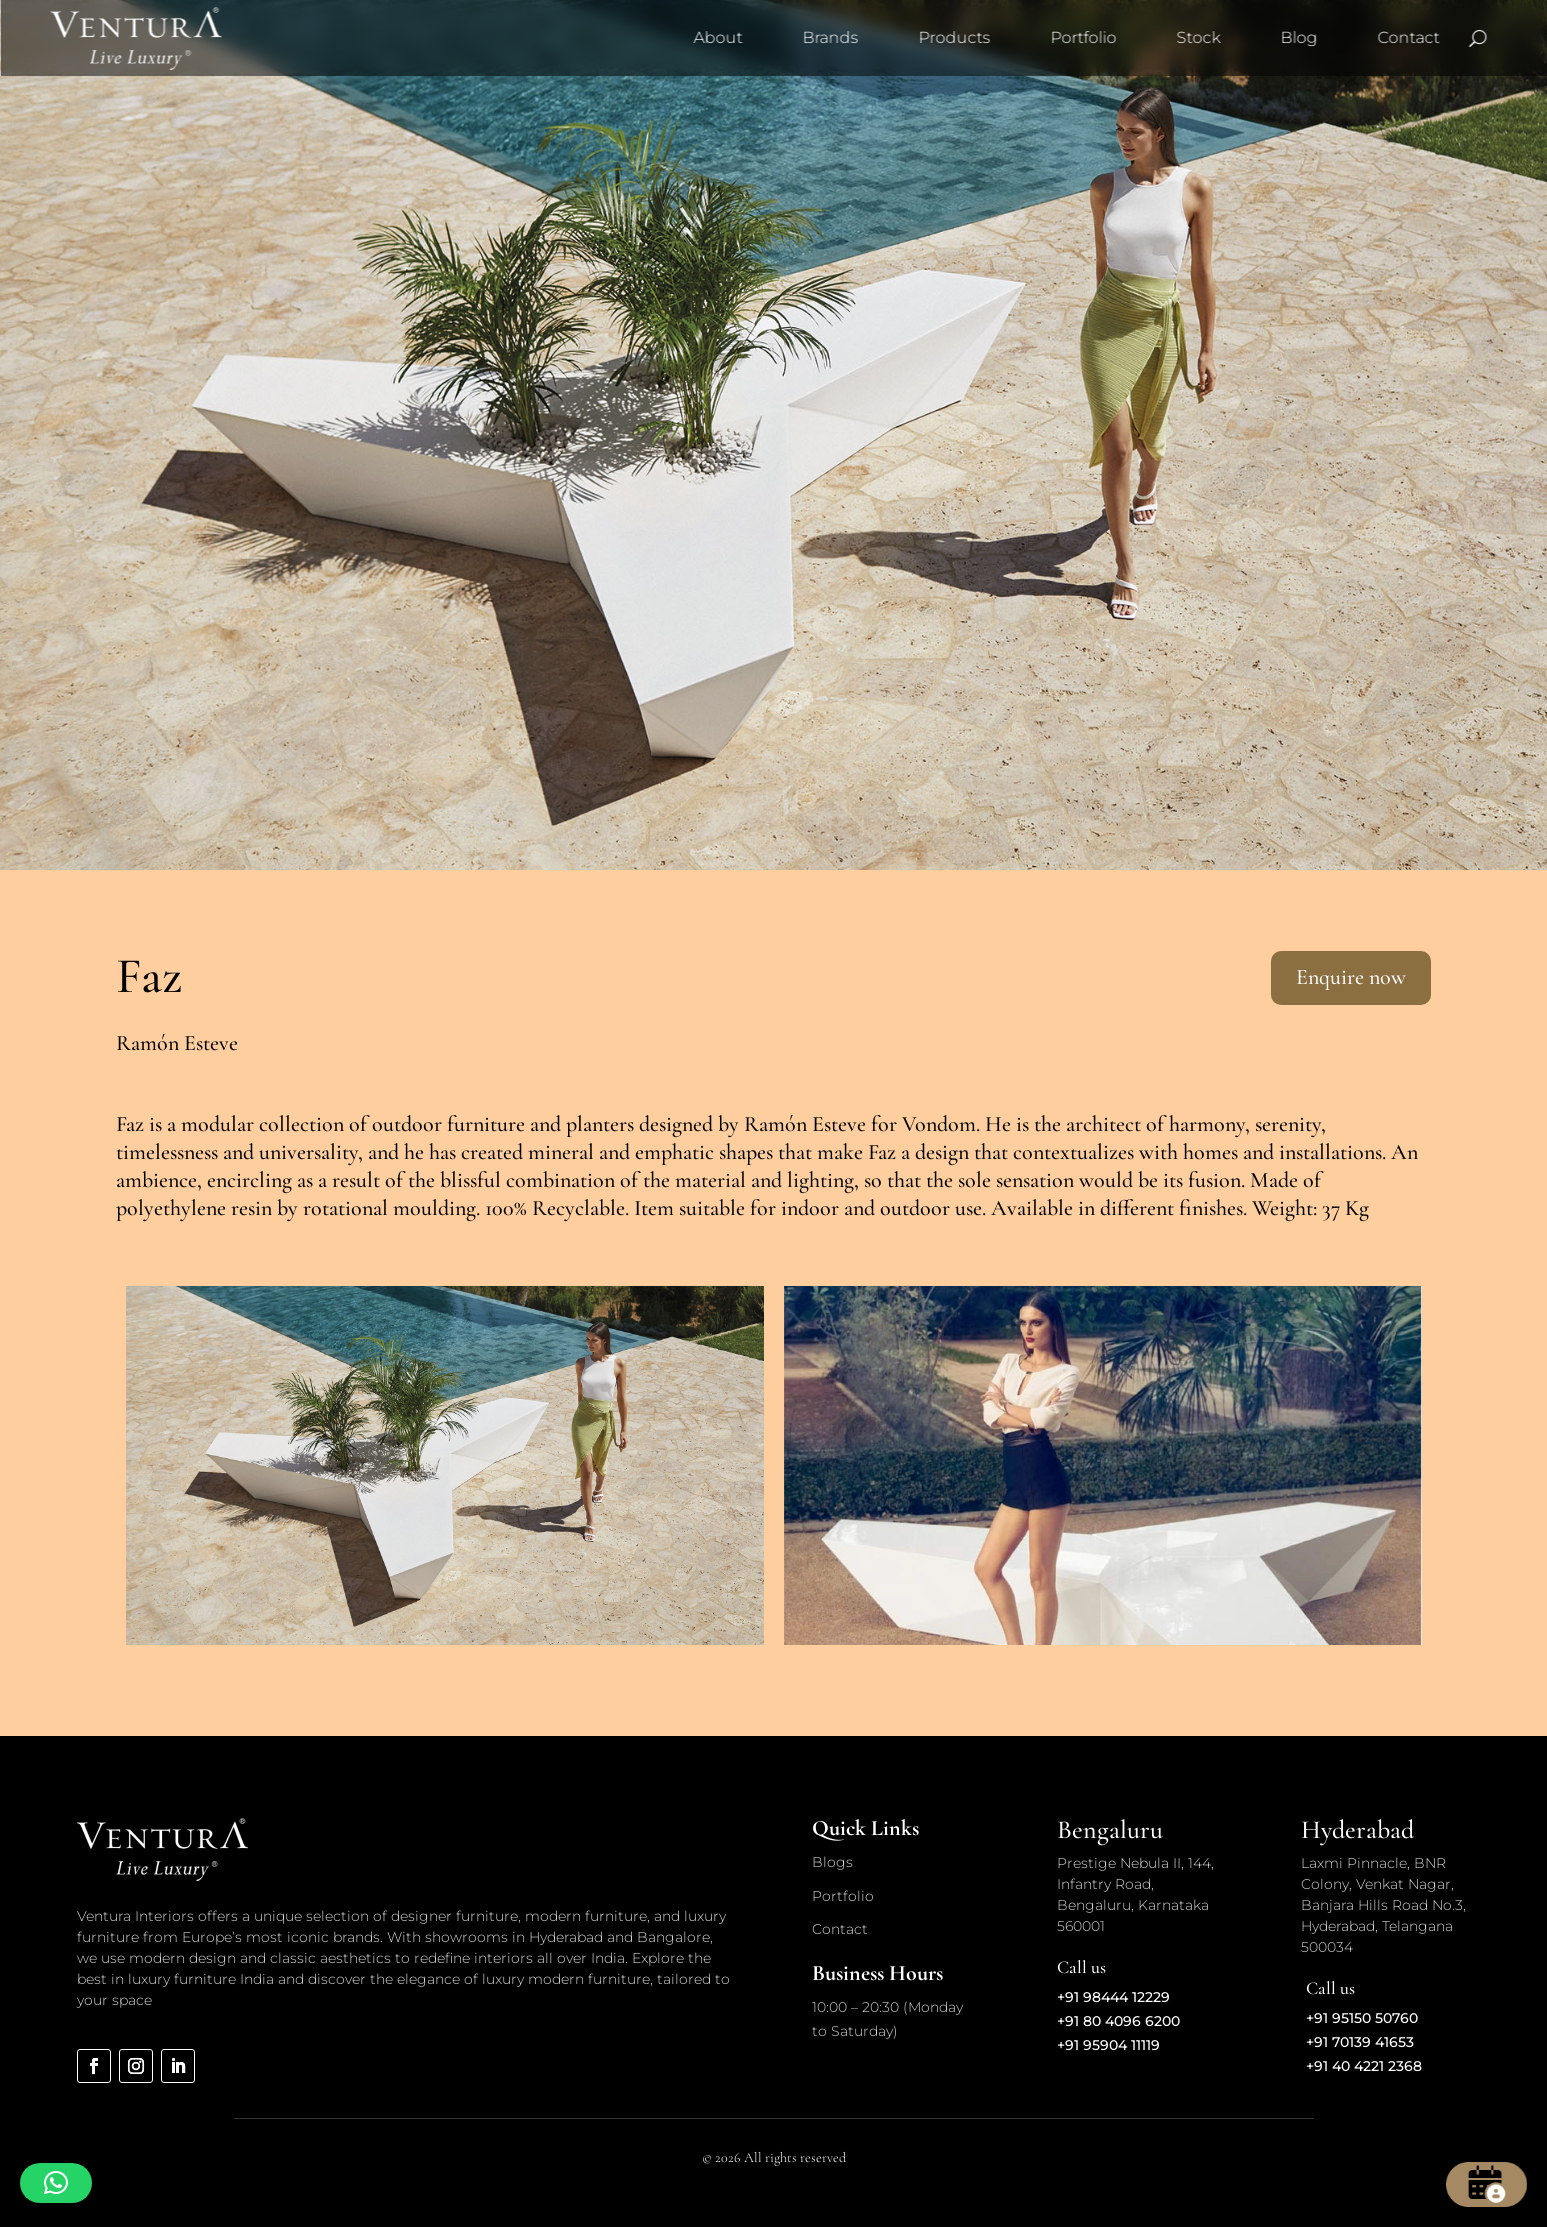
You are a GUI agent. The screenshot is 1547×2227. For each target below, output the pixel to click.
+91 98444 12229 (1113, 1997)
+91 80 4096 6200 (1118, 2021)
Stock (1198, 37)
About (717, 37)
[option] (445, 1465)
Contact (1408, 37)
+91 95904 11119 (1108, 2045)
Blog (1298, 37)
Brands (830, 37)
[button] (56, 2183)
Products (954, 37)
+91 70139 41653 (1360, 2042)
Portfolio (1083, 37)
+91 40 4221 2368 (1364, 2066)
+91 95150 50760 (1362, 2018)
